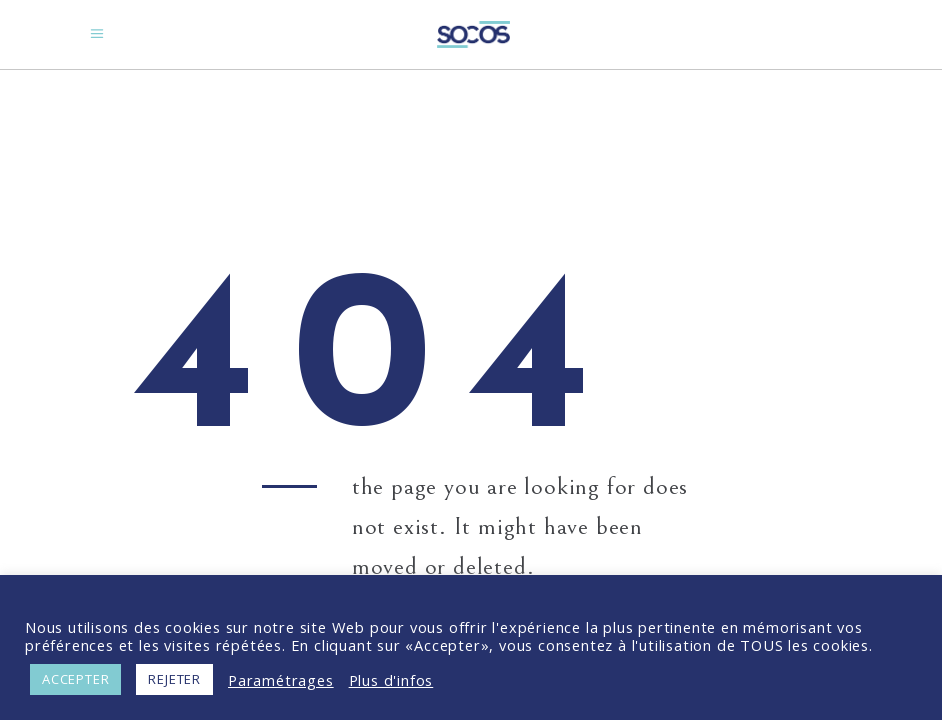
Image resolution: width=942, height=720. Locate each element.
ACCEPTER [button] (75, 679)
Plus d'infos (391, 680)
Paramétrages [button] (281, 680)
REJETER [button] (174, 679)
